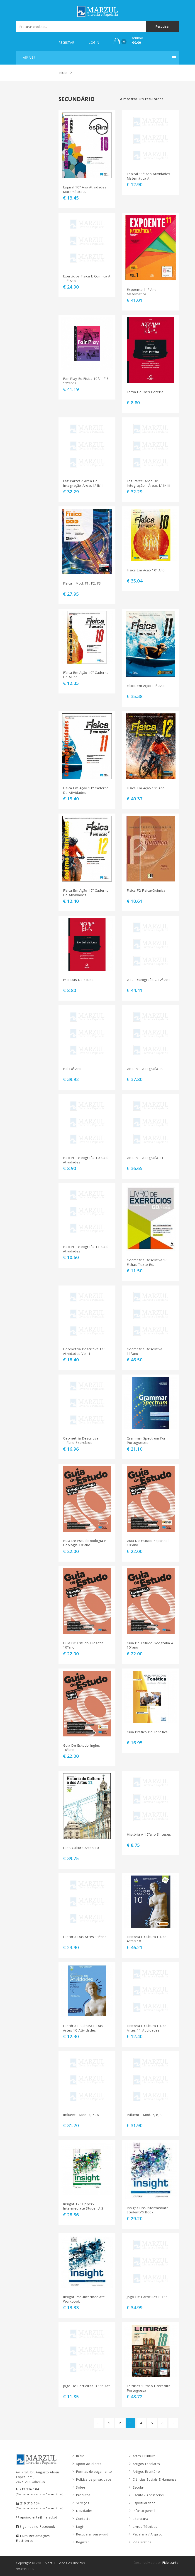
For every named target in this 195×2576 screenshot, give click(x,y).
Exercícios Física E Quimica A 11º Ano (86, 278)
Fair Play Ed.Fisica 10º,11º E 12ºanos (86, 380)
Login (80, 2526)
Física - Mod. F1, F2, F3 (82, 583)
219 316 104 (39, 2491)
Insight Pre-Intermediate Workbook (84, 2299)
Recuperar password (92, 2534)
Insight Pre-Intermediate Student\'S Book (148, 2210)
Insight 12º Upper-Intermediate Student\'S (83, 2206)
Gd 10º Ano (72, 1069)
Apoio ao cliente (89, 2464)
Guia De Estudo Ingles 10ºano (81, 1747)
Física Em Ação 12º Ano (146, 788)
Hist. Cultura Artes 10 (81, 1848)
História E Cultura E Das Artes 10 (147, 1939)
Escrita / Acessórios (148, 2495)
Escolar (138, 2487)
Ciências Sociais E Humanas (154, 2479)
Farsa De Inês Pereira (145, 392)
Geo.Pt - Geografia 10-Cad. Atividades (85, 1160)
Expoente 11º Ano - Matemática (143, 291)
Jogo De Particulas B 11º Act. (87, 2386)
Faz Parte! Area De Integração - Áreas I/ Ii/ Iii (148, 483)
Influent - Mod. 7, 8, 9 (145, 2115)
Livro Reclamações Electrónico (33, 2538)
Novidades (84, 2511)
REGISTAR (66, 42)
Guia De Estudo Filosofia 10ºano (83, 1645)
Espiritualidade (144, 2503)
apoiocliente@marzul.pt (36, 2517)
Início (62, 72)
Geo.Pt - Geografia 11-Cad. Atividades (85, 1249)
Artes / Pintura (144, 2456)
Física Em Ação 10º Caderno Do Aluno (86, 674)
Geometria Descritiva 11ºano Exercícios (81, 1440)
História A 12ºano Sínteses (149, 1834)
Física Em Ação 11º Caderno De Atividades (86, 790)
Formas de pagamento (94, 2471)
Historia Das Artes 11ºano (85, 1937)
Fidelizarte (170, 2562)
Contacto (83, 2518)
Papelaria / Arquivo (148, 2534)
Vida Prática (142, 2542)
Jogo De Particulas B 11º (147, 2297)
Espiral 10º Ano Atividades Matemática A (85, 189)
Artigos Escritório (146, 2471)
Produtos (83, 2495)
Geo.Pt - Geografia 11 (145, 1158)
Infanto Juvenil (144, 2511)
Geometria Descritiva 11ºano (144, 1351)
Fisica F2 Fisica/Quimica (146, 890)
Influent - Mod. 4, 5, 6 (81, 2115)
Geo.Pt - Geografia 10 (145, 1069)
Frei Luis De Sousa (78, 979)
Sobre (80, 2487)
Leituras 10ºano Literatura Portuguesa (149, 2388)
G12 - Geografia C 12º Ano (149, 979)
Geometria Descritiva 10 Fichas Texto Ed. (147, 1262)
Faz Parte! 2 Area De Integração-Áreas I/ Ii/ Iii (84, 483)
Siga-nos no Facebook (35, 2526)
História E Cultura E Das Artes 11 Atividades (147, 2028)
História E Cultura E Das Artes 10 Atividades (83, 2028)
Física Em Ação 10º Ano (146, 570)
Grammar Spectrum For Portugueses (146, 1440)
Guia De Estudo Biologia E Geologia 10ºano (84, 1542)
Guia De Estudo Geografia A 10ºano (150, 1645)
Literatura (140, 2518)
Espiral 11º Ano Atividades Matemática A (148, 176)
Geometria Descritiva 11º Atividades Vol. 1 (84, 1351)
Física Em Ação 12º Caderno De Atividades (86, 892)
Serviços (82, 2503)
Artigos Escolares (146, 2464)
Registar (82, 2542)
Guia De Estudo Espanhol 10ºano (148, 1542)
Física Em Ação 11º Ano (146, 686)
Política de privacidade (93, 2479)
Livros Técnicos (145, 2526)
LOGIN (94, 42)
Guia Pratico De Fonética (147, 1732)
